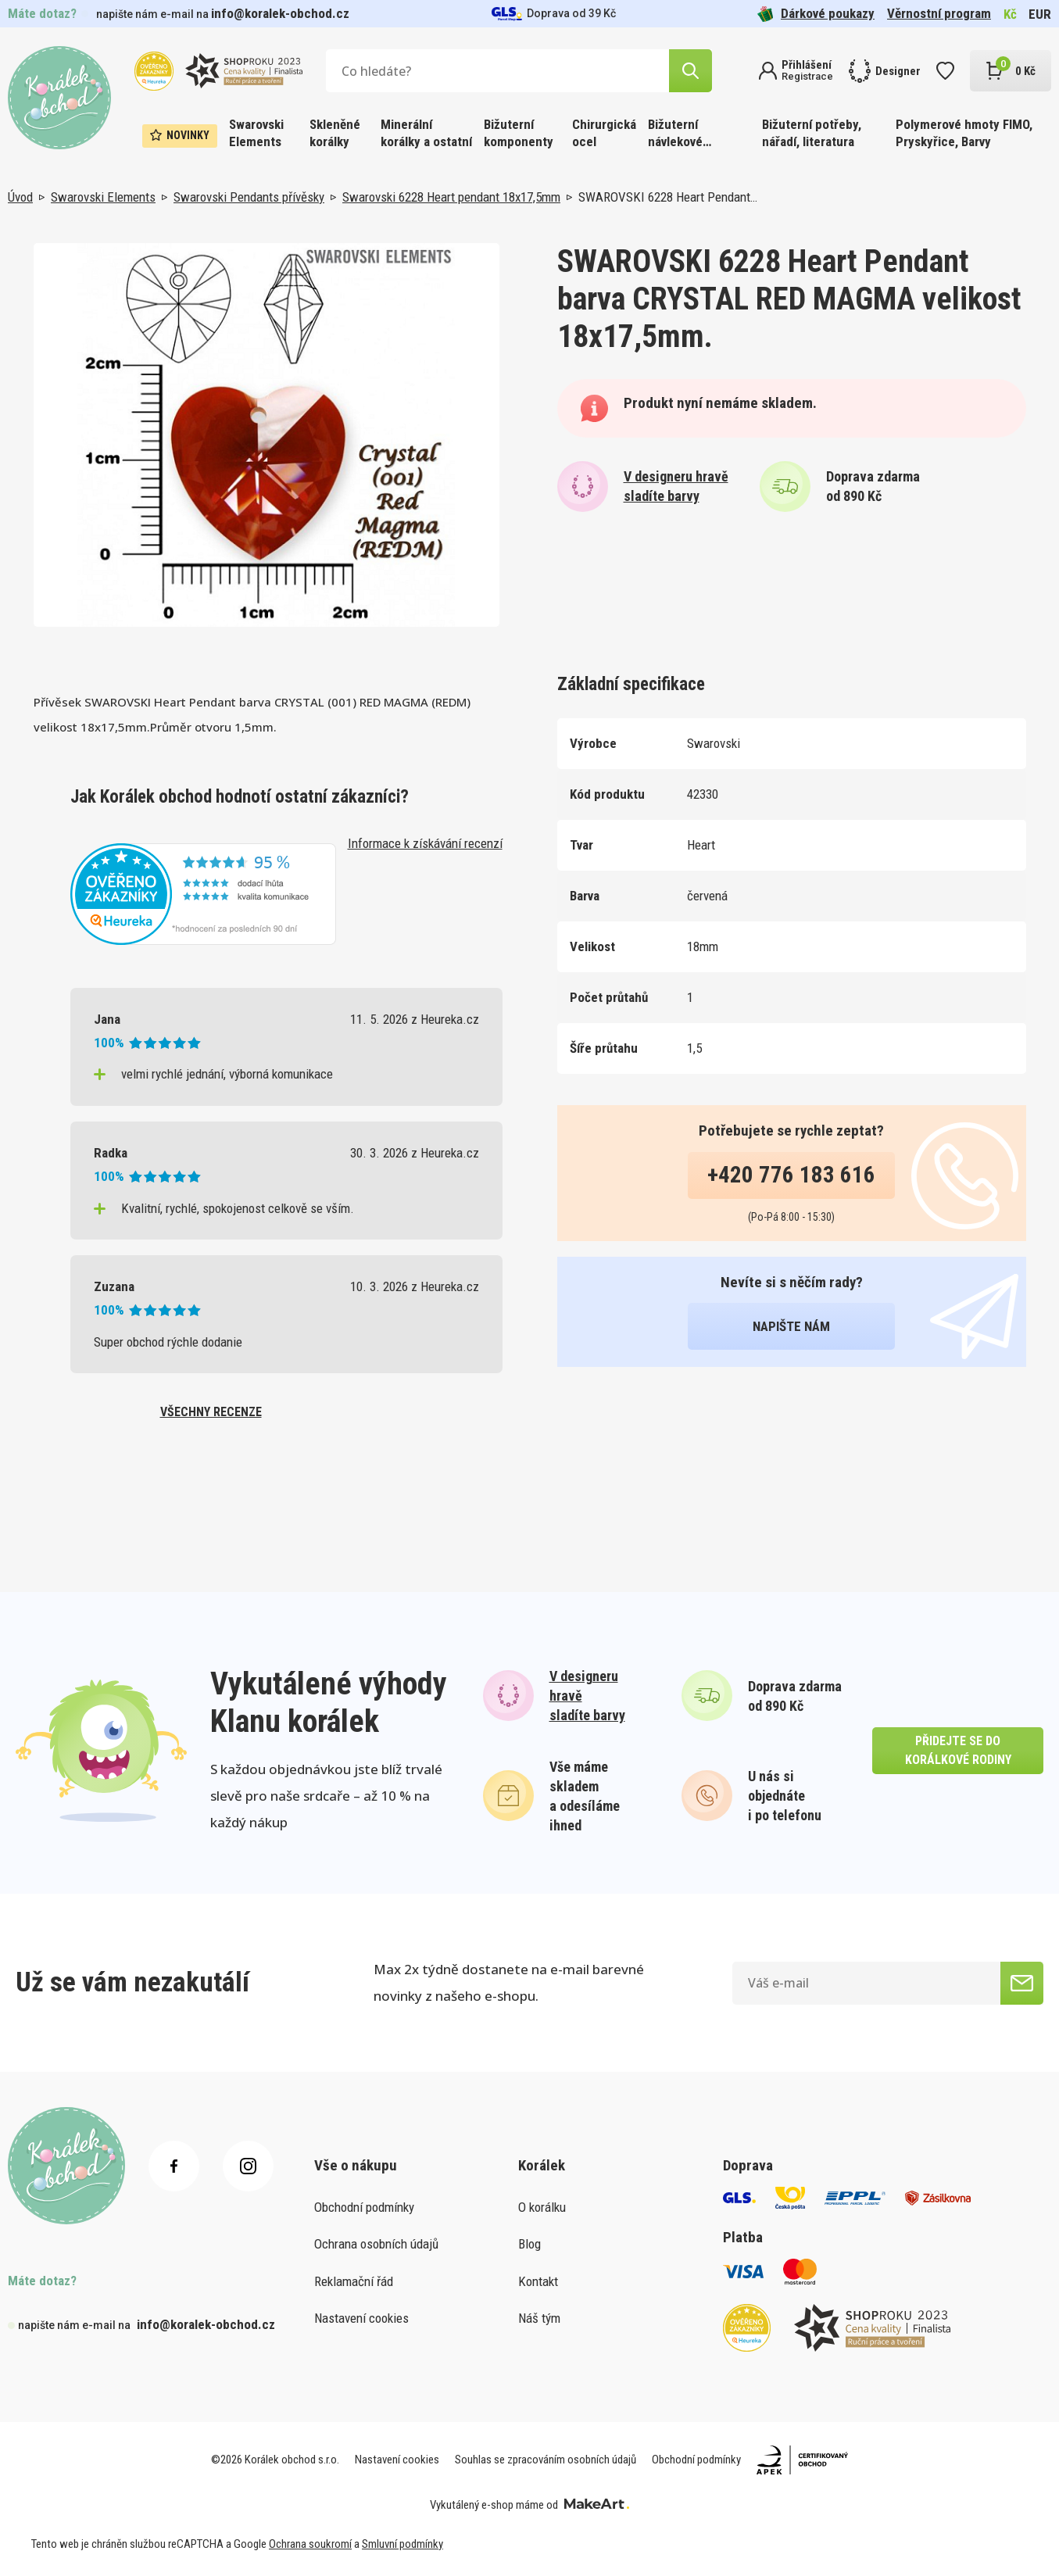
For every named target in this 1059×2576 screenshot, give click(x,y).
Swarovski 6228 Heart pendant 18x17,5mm (451, 197)
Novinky (179, 135)
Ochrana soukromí (310, 2544)
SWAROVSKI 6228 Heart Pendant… (667, 197)
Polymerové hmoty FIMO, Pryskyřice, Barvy (964, 132)
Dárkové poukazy (816, 13)
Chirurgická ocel (604, 132)
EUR (1040, 14)
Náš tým (539, 2318)
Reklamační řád (353, 2281)
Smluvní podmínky (402, 2544)
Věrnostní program (939, 13)
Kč (1010, 14)
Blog (529, 2244)
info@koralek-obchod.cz (280, 13)
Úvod (20, 197)
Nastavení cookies (361, 2318)
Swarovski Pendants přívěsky (249, 197)
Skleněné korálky (334, 132)
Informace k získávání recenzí (425, 843)
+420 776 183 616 (791, 1174)
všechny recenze (211, 1411)
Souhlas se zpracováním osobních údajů (545, 2460)
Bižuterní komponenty (518, 132)
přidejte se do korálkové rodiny (958, 1750)
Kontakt (538, 2281)
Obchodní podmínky (364, 2207)
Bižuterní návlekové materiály (675, 134)
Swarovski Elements (256, 132)
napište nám (791, 1326)
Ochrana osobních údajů (376, 2244)
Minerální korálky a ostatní (426, 132)
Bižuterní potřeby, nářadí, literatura (811, 132)
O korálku (542, 2207)
